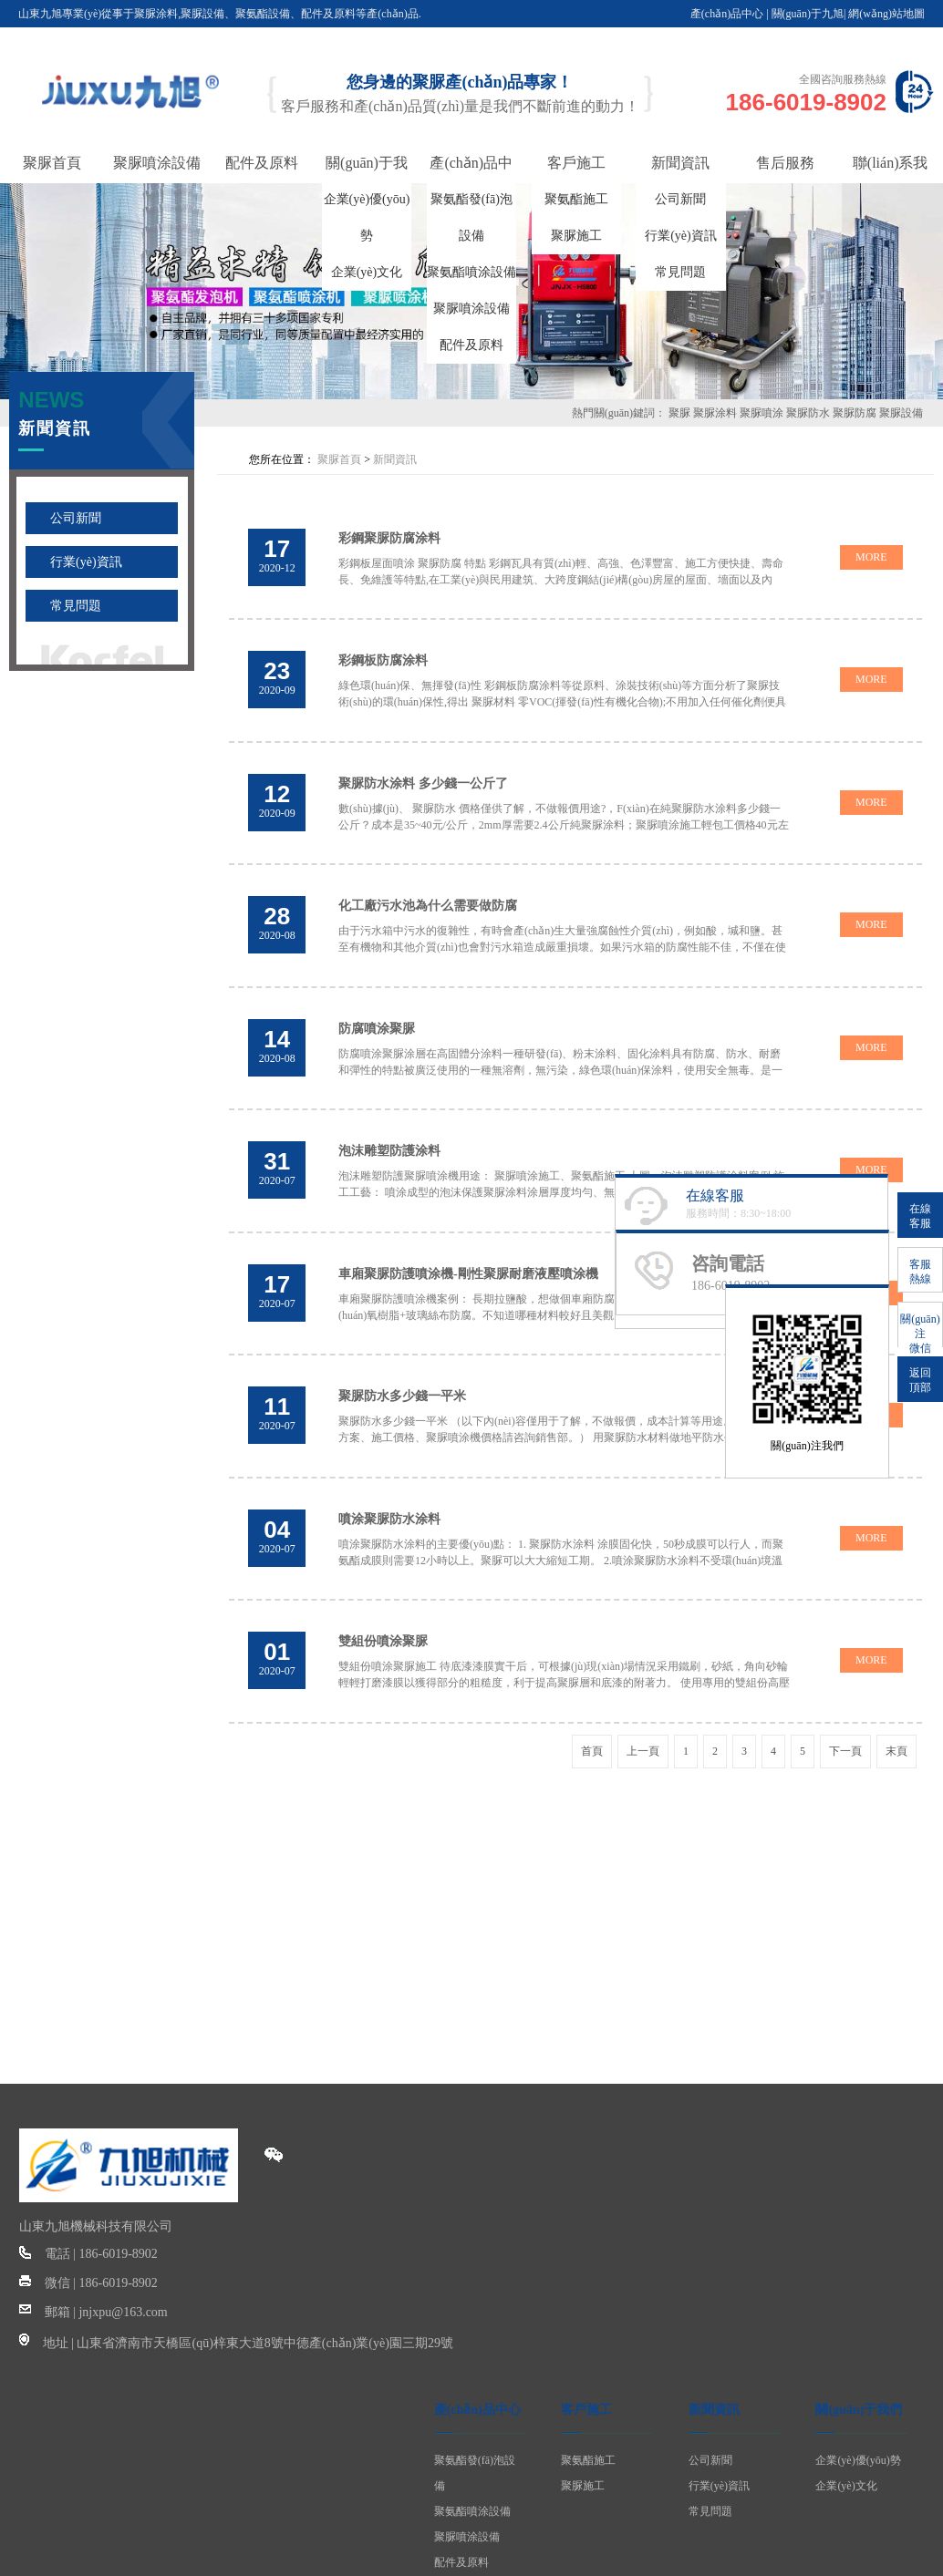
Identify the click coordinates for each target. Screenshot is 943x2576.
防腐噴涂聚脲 (378, 1000)
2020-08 (278, 1022)
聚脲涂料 (715, 413)
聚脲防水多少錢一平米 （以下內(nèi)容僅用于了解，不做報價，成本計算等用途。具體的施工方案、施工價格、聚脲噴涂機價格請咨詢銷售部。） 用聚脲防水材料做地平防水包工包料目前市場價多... (560, 1392)
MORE (870, 553)
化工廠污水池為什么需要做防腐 (429, 884)
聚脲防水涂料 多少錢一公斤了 (425, 768)
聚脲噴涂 (761, 413)
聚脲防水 (808, 413)
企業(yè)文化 (367, 272)
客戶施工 (586, 2348)
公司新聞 (680, 199)
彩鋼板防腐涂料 (385, 651)
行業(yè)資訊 (681, 235)
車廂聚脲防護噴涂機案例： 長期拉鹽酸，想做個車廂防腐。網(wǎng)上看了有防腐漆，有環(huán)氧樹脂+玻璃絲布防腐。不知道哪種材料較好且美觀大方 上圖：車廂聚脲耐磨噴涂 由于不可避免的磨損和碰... (562, 1275)
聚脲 (679, 413)
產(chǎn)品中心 (726, 13)
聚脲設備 (901, 413)
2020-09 (278, 673)
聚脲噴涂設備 (471, 308)
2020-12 (278, 557)
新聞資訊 (395, 459)
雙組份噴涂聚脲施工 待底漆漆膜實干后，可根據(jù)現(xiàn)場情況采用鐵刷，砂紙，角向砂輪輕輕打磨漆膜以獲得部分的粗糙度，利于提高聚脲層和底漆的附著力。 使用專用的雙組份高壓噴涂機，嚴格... (560, 1624)
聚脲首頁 (339, 459)
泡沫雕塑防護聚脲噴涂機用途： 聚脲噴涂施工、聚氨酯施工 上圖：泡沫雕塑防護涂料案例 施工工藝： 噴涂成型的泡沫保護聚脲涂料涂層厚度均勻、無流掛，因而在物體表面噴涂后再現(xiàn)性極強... (563, 1158)
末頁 (896, 1690)
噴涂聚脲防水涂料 (391, 1467)
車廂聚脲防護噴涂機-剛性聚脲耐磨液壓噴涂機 (470, 1234)
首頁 (592, 1690)
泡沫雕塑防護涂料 (391, 1117)
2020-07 (278, 1139)
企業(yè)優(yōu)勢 (857, 2399)
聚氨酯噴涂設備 (471, 272)
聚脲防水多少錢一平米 (404, 1350)
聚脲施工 (576, 235)
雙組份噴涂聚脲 (385, 1583)
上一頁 (643, 1690)
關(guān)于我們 (858, 2348)
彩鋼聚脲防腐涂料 (391, 534)
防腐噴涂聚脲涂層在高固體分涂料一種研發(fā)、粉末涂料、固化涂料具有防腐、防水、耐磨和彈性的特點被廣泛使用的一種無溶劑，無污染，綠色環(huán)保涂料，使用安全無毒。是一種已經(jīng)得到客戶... (562, 1042)
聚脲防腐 (854, 413)
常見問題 (680, 272)
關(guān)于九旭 (808, 13)
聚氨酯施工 (576, 199)
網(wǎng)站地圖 (886, 13)
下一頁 (845, 1690)
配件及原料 (471, 345)
